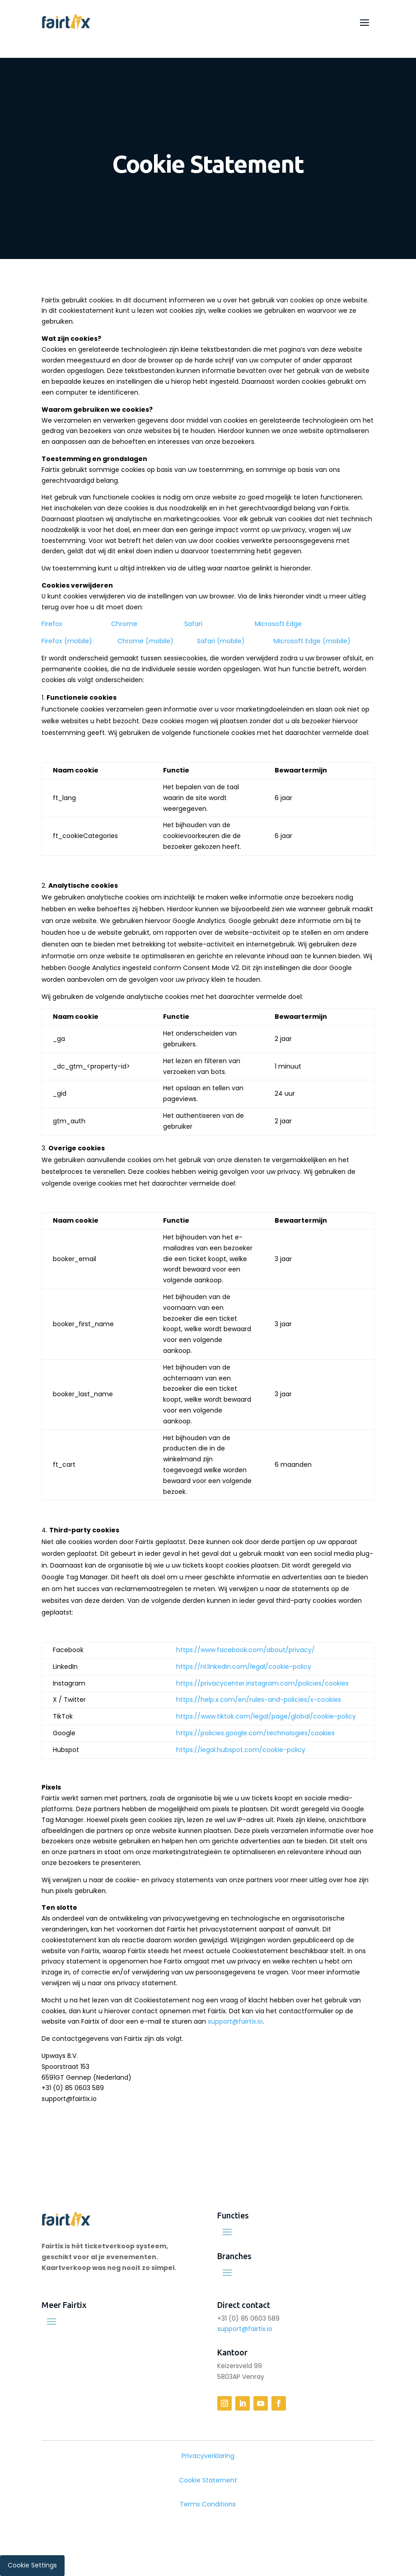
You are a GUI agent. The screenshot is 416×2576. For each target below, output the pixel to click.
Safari (193, 623)
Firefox (52, 623)
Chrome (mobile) (145, 640)
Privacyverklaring (208, 2455)
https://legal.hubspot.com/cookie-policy (240, 1749)
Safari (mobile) (221, 640)
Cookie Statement (208, 2480)
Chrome (124, 623)
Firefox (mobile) (67, 640)
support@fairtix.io (235, 2021)
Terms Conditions (208, 2504)
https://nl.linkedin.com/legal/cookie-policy (243, 1666)
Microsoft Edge (278, 623)
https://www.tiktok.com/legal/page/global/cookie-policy (266, 1716)
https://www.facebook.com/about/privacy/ (245, 1649)
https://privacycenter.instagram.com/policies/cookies (262, 1683)
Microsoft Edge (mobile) (312, 640)
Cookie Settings (32, 2565)
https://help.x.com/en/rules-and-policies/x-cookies (258, 1699)
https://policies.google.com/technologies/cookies (255, 1733)
